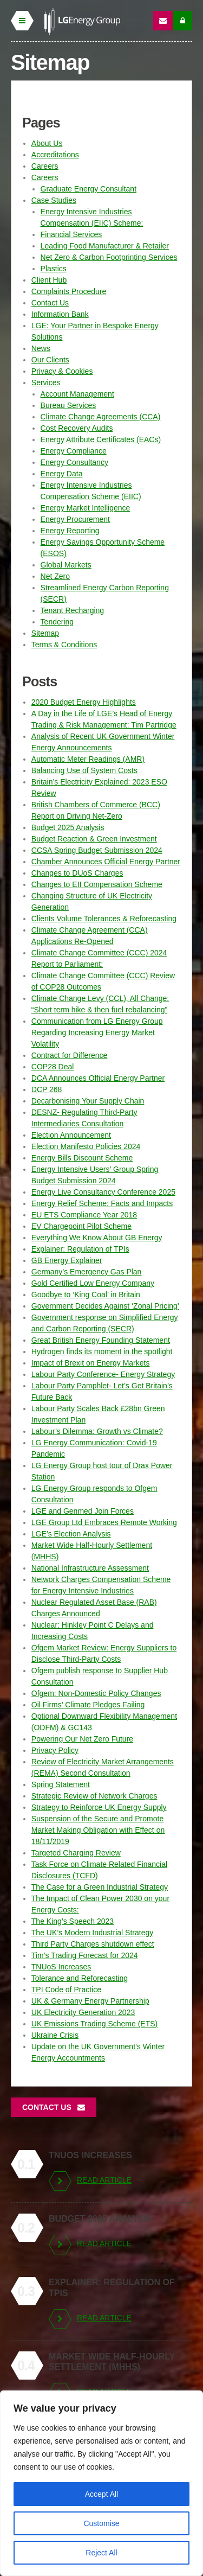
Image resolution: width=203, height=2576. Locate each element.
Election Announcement (71, 1135)
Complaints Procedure (69, 291)
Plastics (54, 268)
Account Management (77, 394)
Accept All (101, 2494)
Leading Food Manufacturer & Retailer (105, 245)
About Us (47, 143)
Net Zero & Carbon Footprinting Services (109, 257)
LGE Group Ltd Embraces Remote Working (104, 1522)
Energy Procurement (75, 519)
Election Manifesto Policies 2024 (86, 1146)
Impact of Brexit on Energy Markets (90, 1363)
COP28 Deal (52, 1066)
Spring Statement (60, 1784)
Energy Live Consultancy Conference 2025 (103, 1192)
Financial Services (71, 234)
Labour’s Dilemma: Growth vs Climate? (97, 1431)
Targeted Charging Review (76, 1852)
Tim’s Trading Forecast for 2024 (84, 1955)
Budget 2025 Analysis (67, 827)
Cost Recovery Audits (77, 428)
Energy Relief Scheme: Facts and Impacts (102, 1203)
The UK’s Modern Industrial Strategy (92, 1932)
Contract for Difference (69, 1055)
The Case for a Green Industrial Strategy (99, 1887)
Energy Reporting (70, 530)
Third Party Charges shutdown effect (92, 1944)
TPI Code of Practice (66, 1989)
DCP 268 (46, 1089)
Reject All (101, 2552)
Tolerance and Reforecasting (79, 1978)
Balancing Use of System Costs (84, 770)
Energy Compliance (74, 451)
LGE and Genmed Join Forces (82, 1511)
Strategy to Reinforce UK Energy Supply (99, 1807)
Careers (44, 166)
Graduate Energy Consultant (88, 188)
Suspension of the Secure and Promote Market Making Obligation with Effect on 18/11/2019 (98, 1830)
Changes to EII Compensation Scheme (96, 884)
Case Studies (53, 200)
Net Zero (55, 576)
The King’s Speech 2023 (72, 1921)
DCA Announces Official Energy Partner (98, 1078)
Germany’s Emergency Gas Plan (86, 1271)
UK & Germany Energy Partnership (90, 2001)
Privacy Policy (54, 1750)
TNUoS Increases (61, 1966)
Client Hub (49, 280)
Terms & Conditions (64, 644)
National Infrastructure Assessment (90, 1568)
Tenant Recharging (72, 610)
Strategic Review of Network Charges (94, 1795)
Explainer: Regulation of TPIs (80, 1249)
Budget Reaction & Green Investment (94, 838)
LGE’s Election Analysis (71, 1533)
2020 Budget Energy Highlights (83, 702)
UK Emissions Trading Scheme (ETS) (94, 2023)
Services (46, 382)
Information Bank (60, 314)
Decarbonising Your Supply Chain (88, 1100)
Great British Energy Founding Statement (100, 1340)
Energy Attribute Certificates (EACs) (101, 439)
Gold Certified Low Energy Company (92, 1283)
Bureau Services (68, 405)
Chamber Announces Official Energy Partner (105, 861)
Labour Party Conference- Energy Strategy (103, 1374)
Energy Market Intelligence (85, 507)
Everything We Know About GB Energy (96, 1237)
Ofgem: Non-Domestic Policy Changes (96, 1693)
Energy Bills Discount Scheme (82, 1157)
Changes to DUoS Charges (77, 873)
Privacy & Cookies (62, 371)
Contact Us (50, 302)
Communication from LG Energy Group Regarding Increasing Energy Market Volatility (97, 1032)
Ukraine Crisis (54, 2035)
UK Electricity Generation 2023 (83, 2012)
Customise (101, 2523)
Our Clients (50, 359)
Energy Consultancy (74, 462)
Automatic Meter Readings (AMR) (88, 759)
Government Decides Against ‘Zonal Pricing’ (105, 1306)
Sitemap (45, 633)
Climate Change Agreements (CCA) (101, 416)
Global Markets (66, 564)
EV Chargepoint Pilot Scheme (81, 1226)
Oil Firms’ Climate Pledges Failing (88, 1704)
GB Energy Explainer (66, 1260)
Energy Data (62, 473)
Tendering (57, 621)
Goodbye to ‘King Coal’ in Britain (85, 1294)
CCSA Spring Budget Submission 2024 (96, 850)
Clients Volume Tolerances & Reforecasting (103, 918)
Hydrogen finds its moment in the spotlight (102, 1351)
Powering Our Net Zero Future (82, 1739)
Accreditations (55, 154)
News (40, 348)
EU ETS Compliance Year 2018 (84, 1214)
